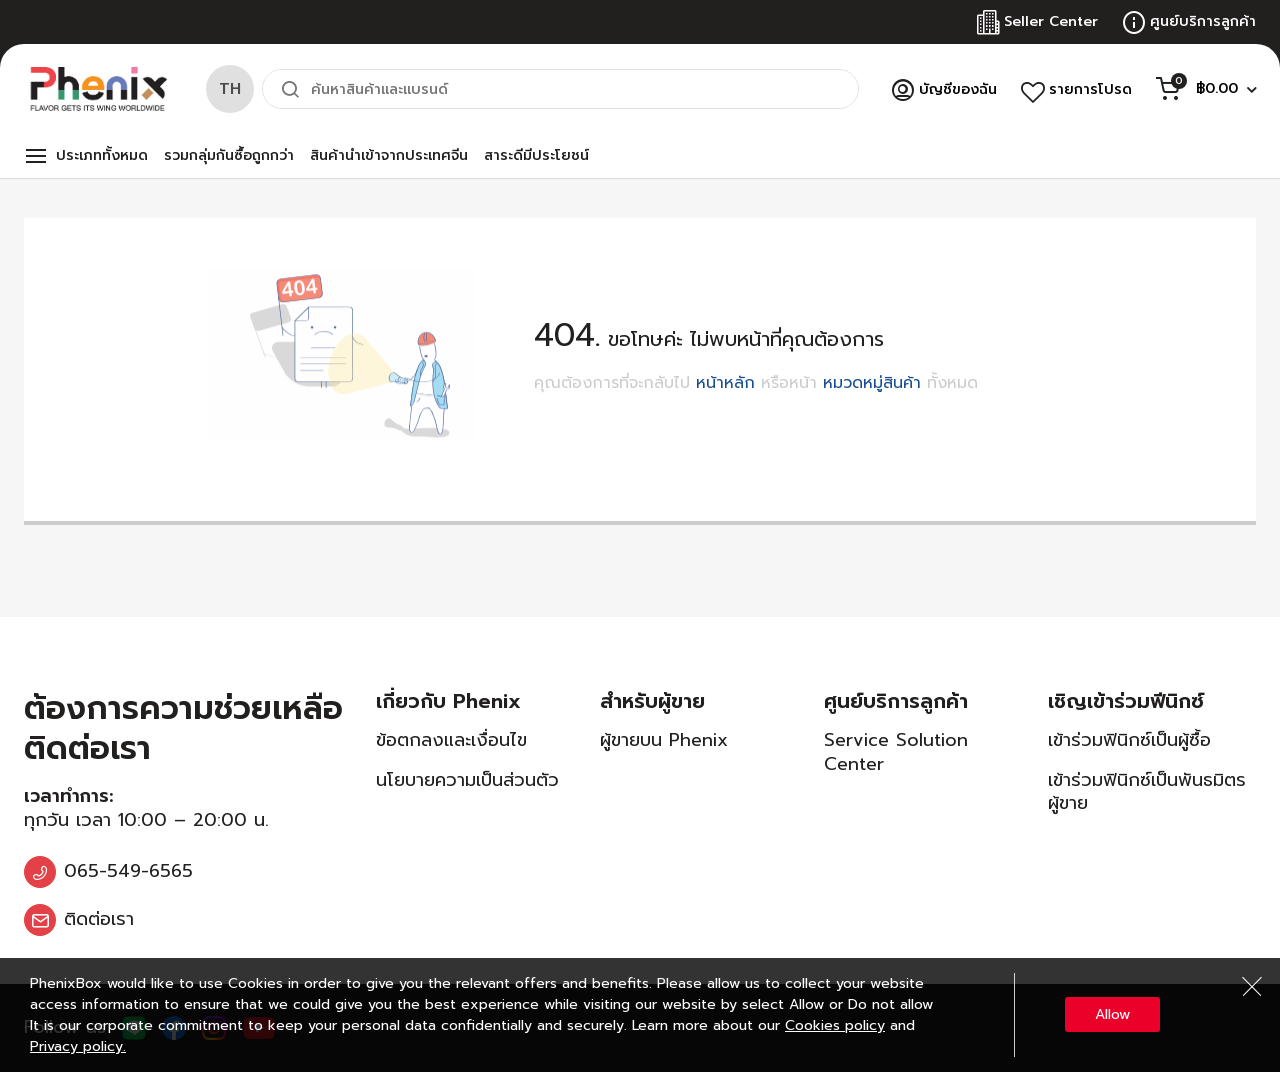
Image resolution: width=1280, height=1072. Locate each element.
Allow (1112, 1014)
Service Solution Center (896, 751)
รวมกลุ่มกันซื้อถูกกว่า (229, 155)
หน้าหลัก (725, 383)
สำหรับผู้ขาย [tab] (652, 701)
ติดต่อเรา (99, 919)
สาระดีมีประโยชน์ (536, 155)
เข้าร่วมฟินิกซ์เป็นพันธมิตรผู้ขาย (1147, 791)
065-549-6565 (128, 871)
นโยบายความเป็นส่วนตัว (467, 780)
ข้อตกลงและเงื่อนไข (451, 740)
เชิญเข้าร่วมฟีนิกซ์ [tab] (1126, 701)
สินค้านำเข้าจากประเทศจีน (389, 155)
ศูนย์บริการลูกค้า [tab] (896, 701)
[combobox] (560, 89)
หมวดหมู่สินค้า (872, 383)
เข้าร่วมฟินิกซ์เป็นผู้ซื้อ (1129, 740)
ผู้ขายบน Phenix (664, 740)
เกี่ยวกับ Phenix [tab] (448, 701)
